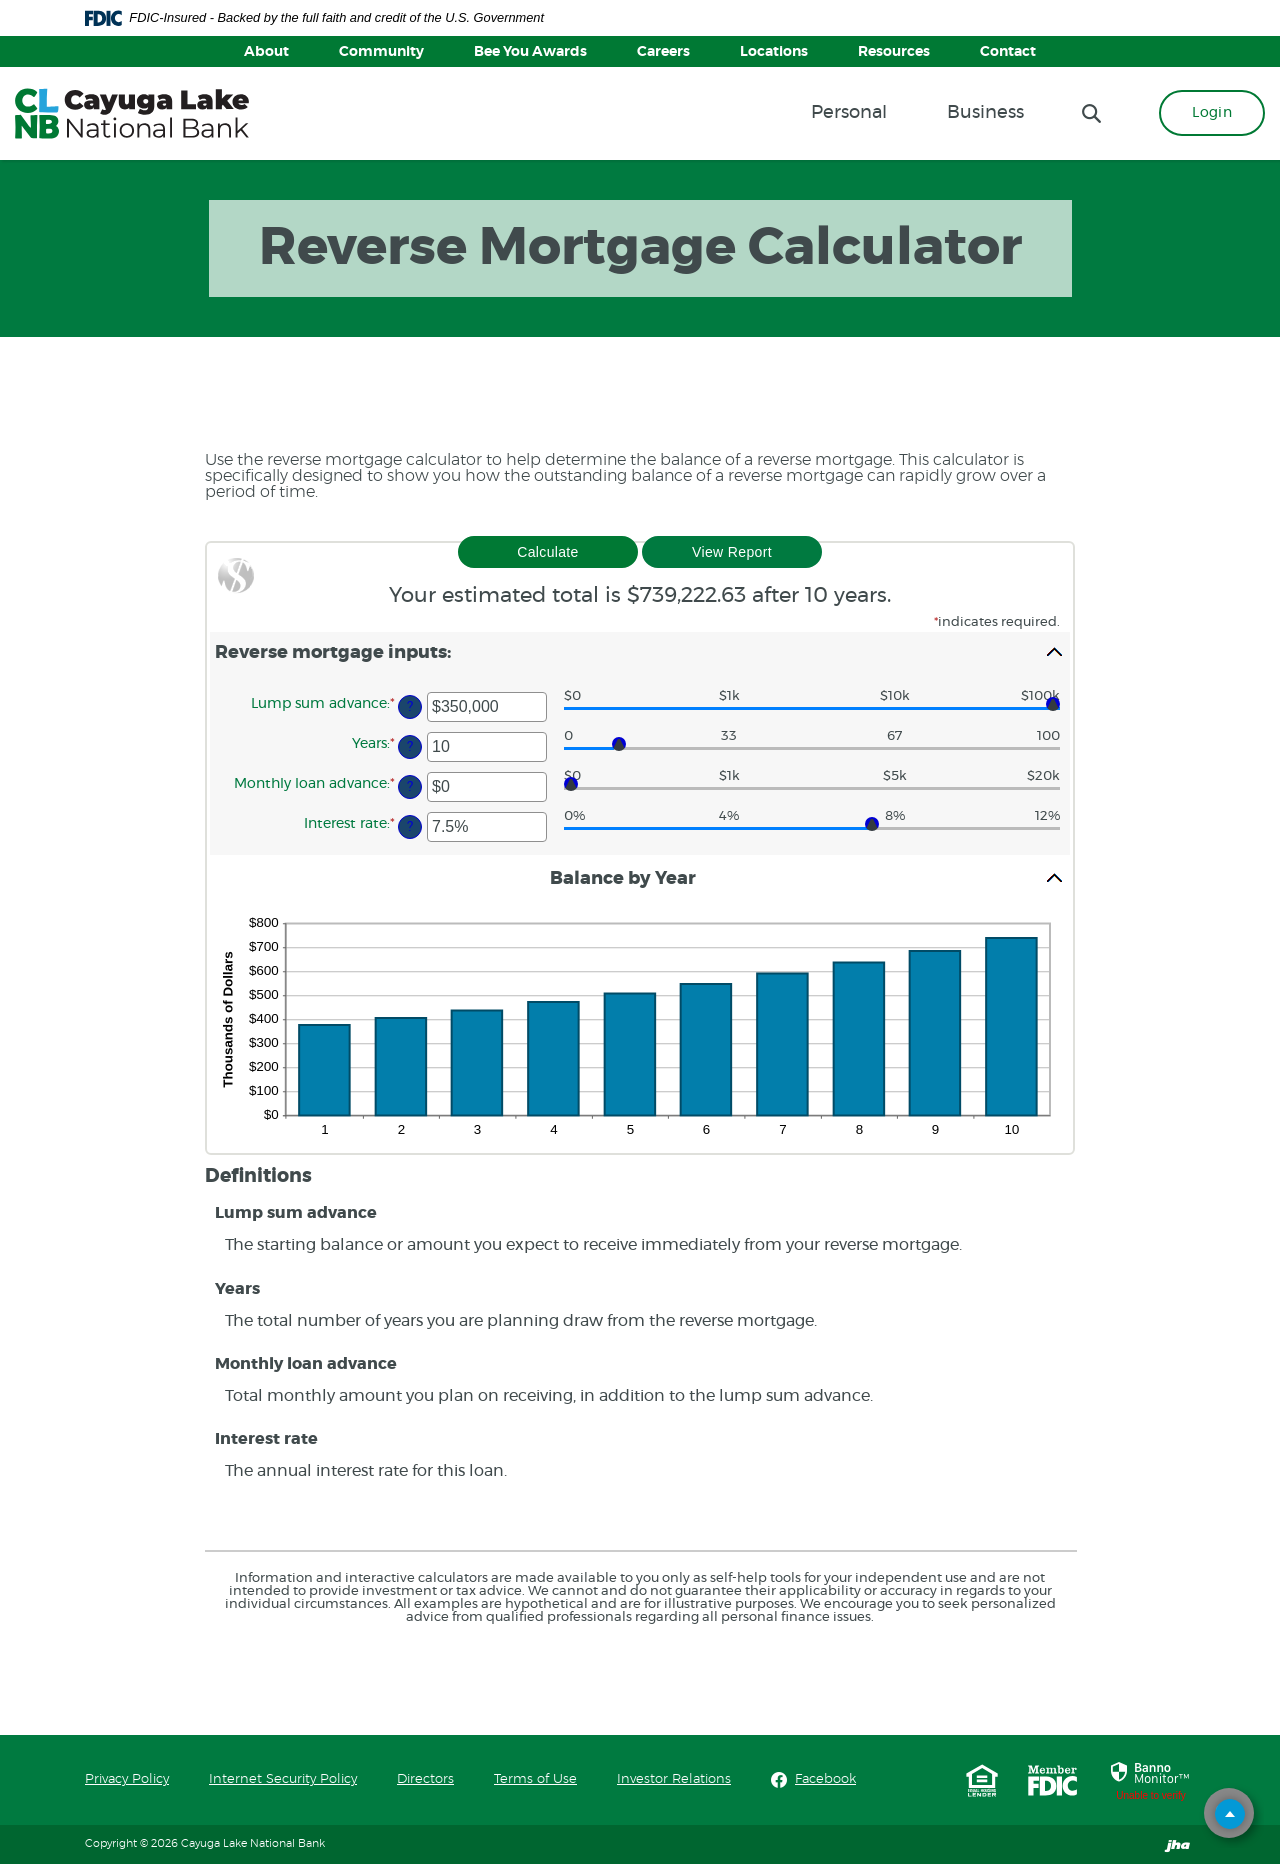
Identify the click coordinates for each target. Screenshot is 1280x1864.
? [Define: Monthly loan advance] (410, 786)
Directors (425, 1779)
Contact (1008, 52)
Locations (774, 52)
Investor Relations (674, 1779)
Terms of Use (535, 1779)
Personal (849, 113)
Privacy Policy (127, 1779)
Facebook (825, 1779)
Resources (894, 52)
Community (381, 52)
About (266, 52)
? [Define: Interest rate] (410, 826)
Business (985, 113)
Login (1212, 113)
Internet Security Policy (283, 1779)
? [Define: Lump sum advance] (410, 706)
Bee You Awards (530, 52)
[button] (640, 652)
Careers (663, 52)
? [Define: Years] (410, 746)
